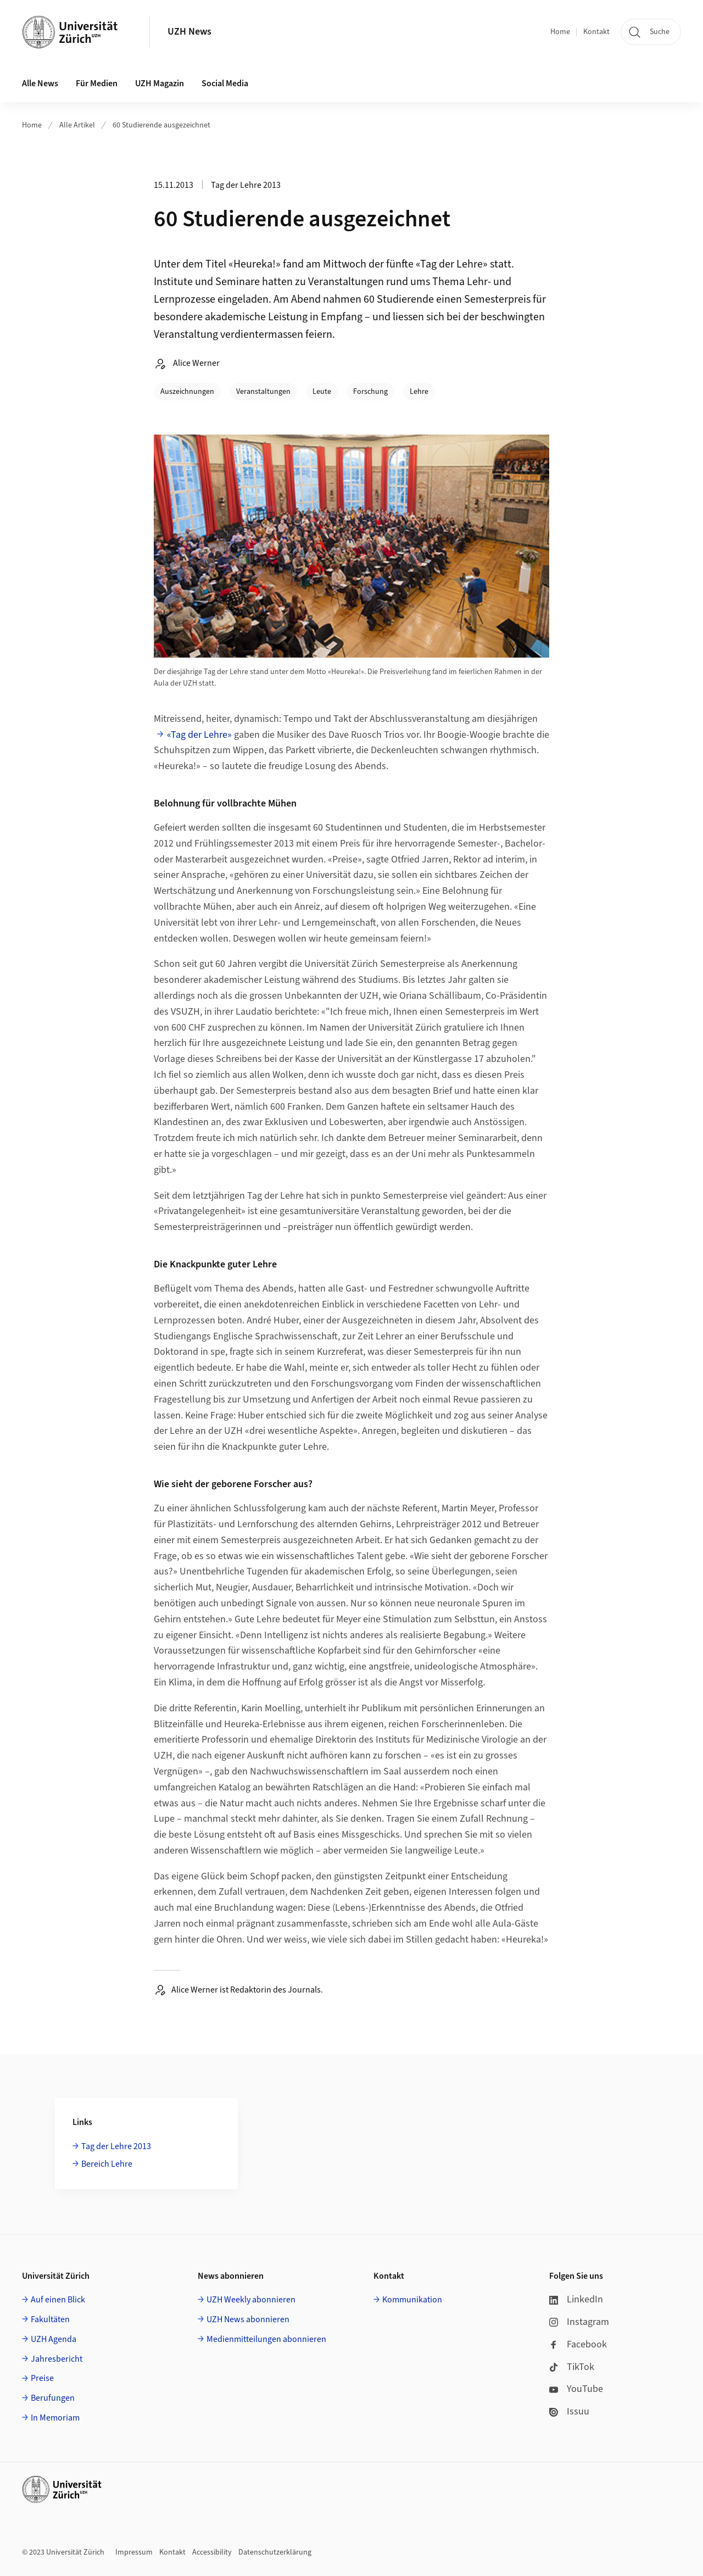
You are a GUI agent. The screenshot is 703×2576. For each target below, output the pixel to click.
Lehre (419, 391)
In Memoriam (55, 2418)
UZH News (189, 31)
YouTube (576, 2389)
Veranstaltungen (263, 391)
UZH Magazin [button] (159, 83)
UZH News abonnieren (248, 2319)
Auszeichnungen (187, 391)
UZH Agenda (53, 2339)
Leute (322, 391)
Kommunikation (412, 2300)
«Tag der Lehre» (199, 735)
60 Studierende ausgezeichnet (161, 125)
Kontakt (596, 31)
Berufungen (53, 2398)
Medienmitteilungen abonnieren (266, 2339)
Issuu (569, 2411)
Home (560, 31)
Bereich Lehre (106, 2164)
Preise (42, 2378)
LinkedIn (576, 2299)
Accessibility (212, 2552)
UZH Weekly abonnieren (251, 2300)
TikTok (571, 2367)
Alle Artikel (77, 125)
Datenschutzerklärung (274, 2552)
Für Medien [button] (97, 83)
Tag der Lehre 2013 (116, 2146)
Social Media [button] (225, 83)
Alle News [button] (40, 83)
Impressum (134, 2552)
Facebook (578, 2344)
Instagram (579, 2322)
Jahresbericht (56, 2359)
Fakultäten (50, 2319)
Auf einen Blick (58, 2300)
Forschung (370, 391)
